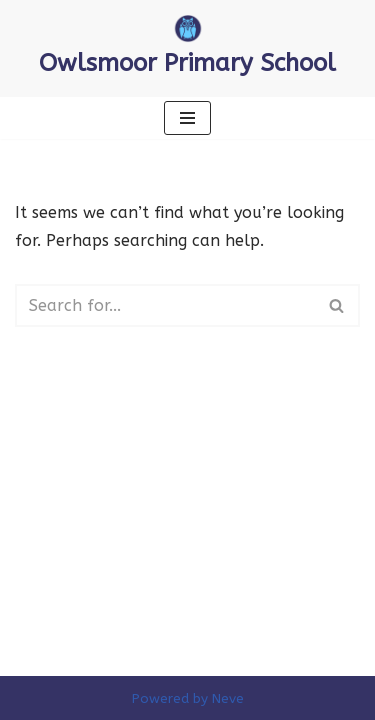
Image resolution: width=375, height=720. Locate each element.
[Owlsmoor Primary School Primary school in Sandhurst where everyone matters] (187, 48)
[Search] (165, 305)
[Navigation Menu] (187, 118)
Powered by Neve (188, 698)
